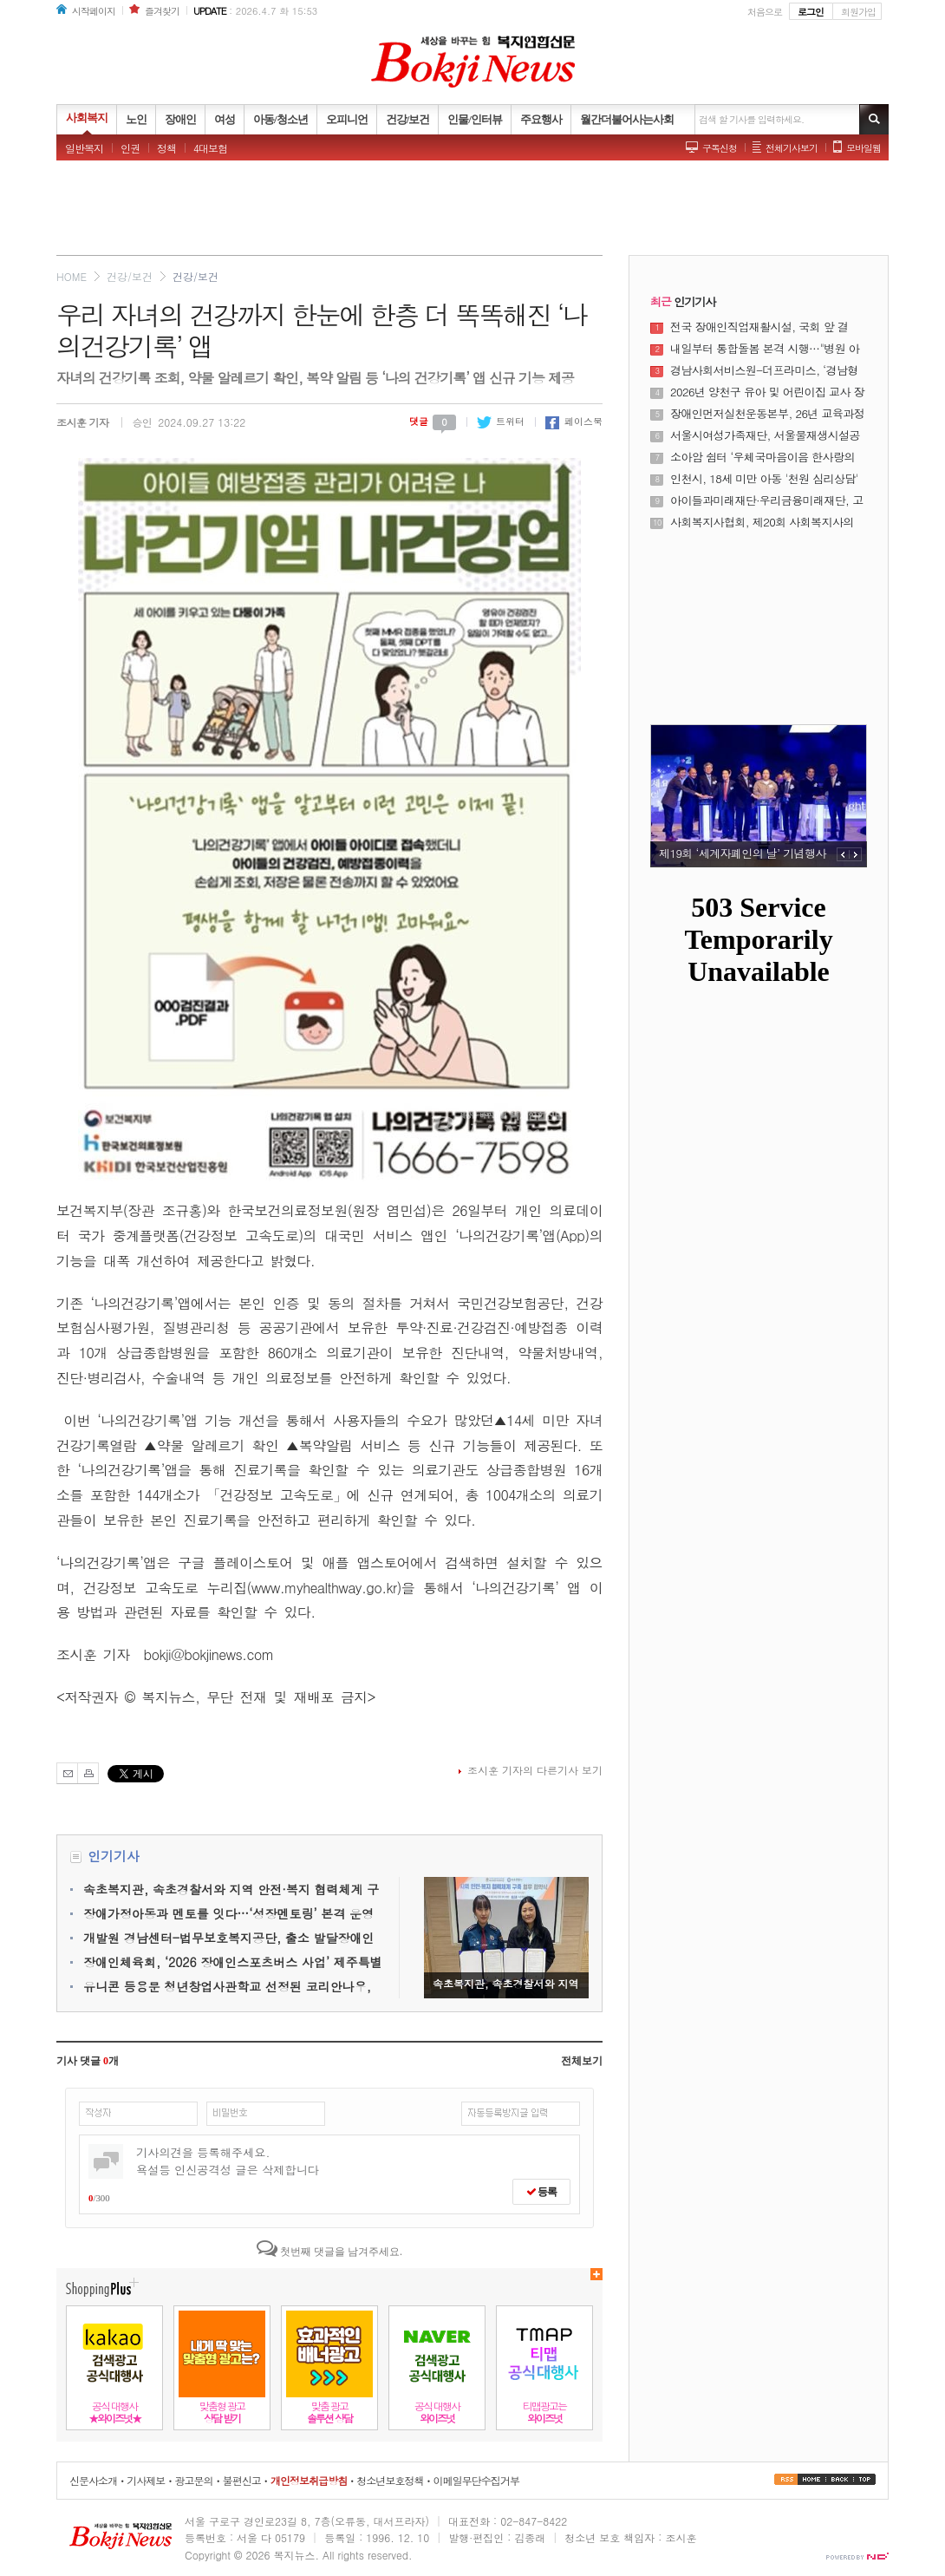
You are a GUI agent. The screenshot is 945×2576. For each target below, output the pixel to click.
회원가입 (858, 11)
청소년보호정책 (389, 2480)
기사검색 (874, 119)
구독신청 (719, 147)
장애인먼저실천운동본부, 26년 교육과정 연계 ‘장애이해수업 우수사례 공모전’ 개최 (767, 414)
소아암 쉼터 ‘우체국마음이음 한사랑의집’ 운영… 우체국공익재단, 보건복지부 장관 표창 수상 (764, 457)
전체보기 (582, 2061)
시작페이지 (93, 10)
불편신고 (242, 2480)
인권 (130, 148)
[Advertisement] (472, 212)
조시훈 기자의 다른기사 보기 (535, 1769)
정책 (166, 148)
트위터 (501, 421)
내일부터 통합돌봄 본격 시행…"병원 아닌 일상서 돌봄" (764, 348)
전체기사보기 (792, 147)
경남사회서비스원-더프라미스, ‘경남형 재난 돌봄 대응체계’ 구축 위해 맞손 (764, 370)
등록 (541, 2192)
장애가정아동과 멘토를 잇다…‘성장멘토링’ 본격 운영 (228, 1913)
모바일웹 (863, 147)
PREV (843, 854)
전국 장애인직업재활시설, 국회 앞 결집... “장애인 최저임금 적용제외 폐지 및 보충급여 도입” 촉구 (767, 327)
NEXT (856, 854)
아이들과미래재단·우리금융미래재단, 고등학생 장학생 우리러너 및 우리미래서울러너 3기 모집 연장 (768, 500)
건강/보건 (130, 276)
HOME (71, 276)
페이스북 (574, 421)
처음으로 (764, 11)
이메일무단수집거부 (476, 2480)
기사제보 (146, 2480)
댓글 (432, 421)
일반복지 (84, 148)
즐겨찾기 (162, 10)
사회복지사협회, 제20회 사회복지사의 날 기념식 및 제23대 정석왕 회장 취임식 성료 (766, 522)
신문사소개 (93, 2480)
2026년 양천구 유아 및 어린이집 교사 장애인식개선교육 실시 (767, 392)
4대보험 (210, 148)
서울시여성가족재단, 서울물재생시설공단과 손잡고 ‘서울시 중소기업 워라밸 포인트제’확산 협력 (765, 435)
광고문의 (193, 2480)
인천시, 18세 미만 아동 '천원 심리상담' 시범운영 (764, 479)
